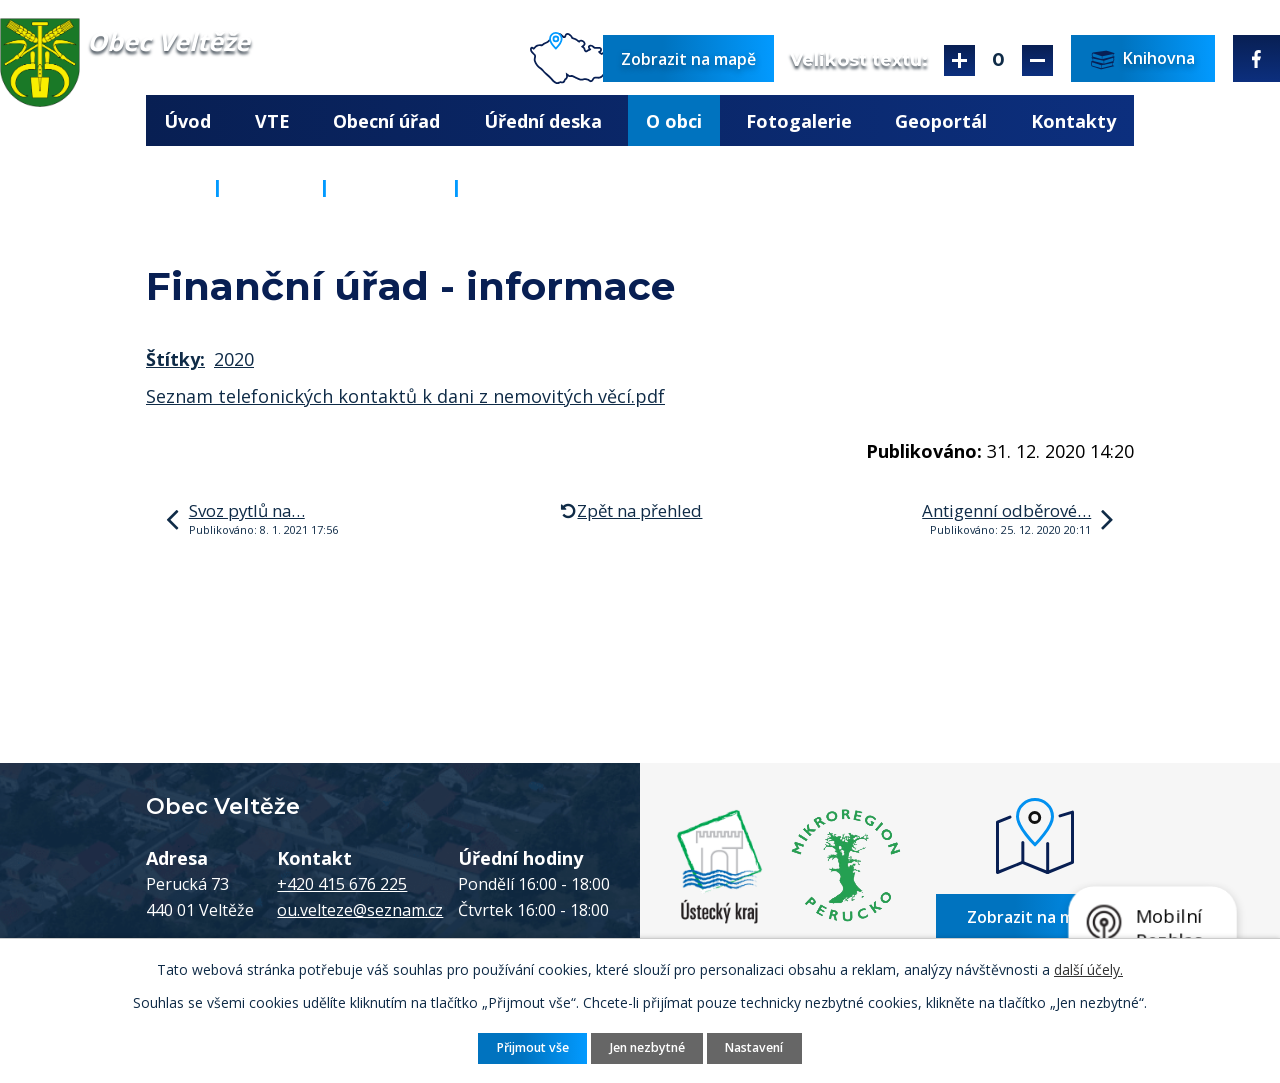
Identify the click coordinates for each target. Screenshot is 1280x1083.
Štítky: (175, 359)
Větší (959, 60)
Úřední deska (543, 121)
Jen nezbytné (647, 1047)
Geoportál (941, 121)
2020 (234, 359)
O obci (674, 121)
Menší (1037, 60)
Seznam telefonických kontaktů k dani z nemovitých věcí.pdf (405, 396)
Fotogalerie (799, 121)
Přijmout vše (533, 1047)
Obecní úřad (386, 121)
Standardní (998, 60)
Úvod (187, 121)
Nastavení (754, 1047)
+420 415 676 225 (342, 884)
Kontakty (1073, 121)
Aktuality (390, 187)
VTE (272, 121)
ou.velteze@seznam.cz (360, 910)
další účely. (1088, 969)
